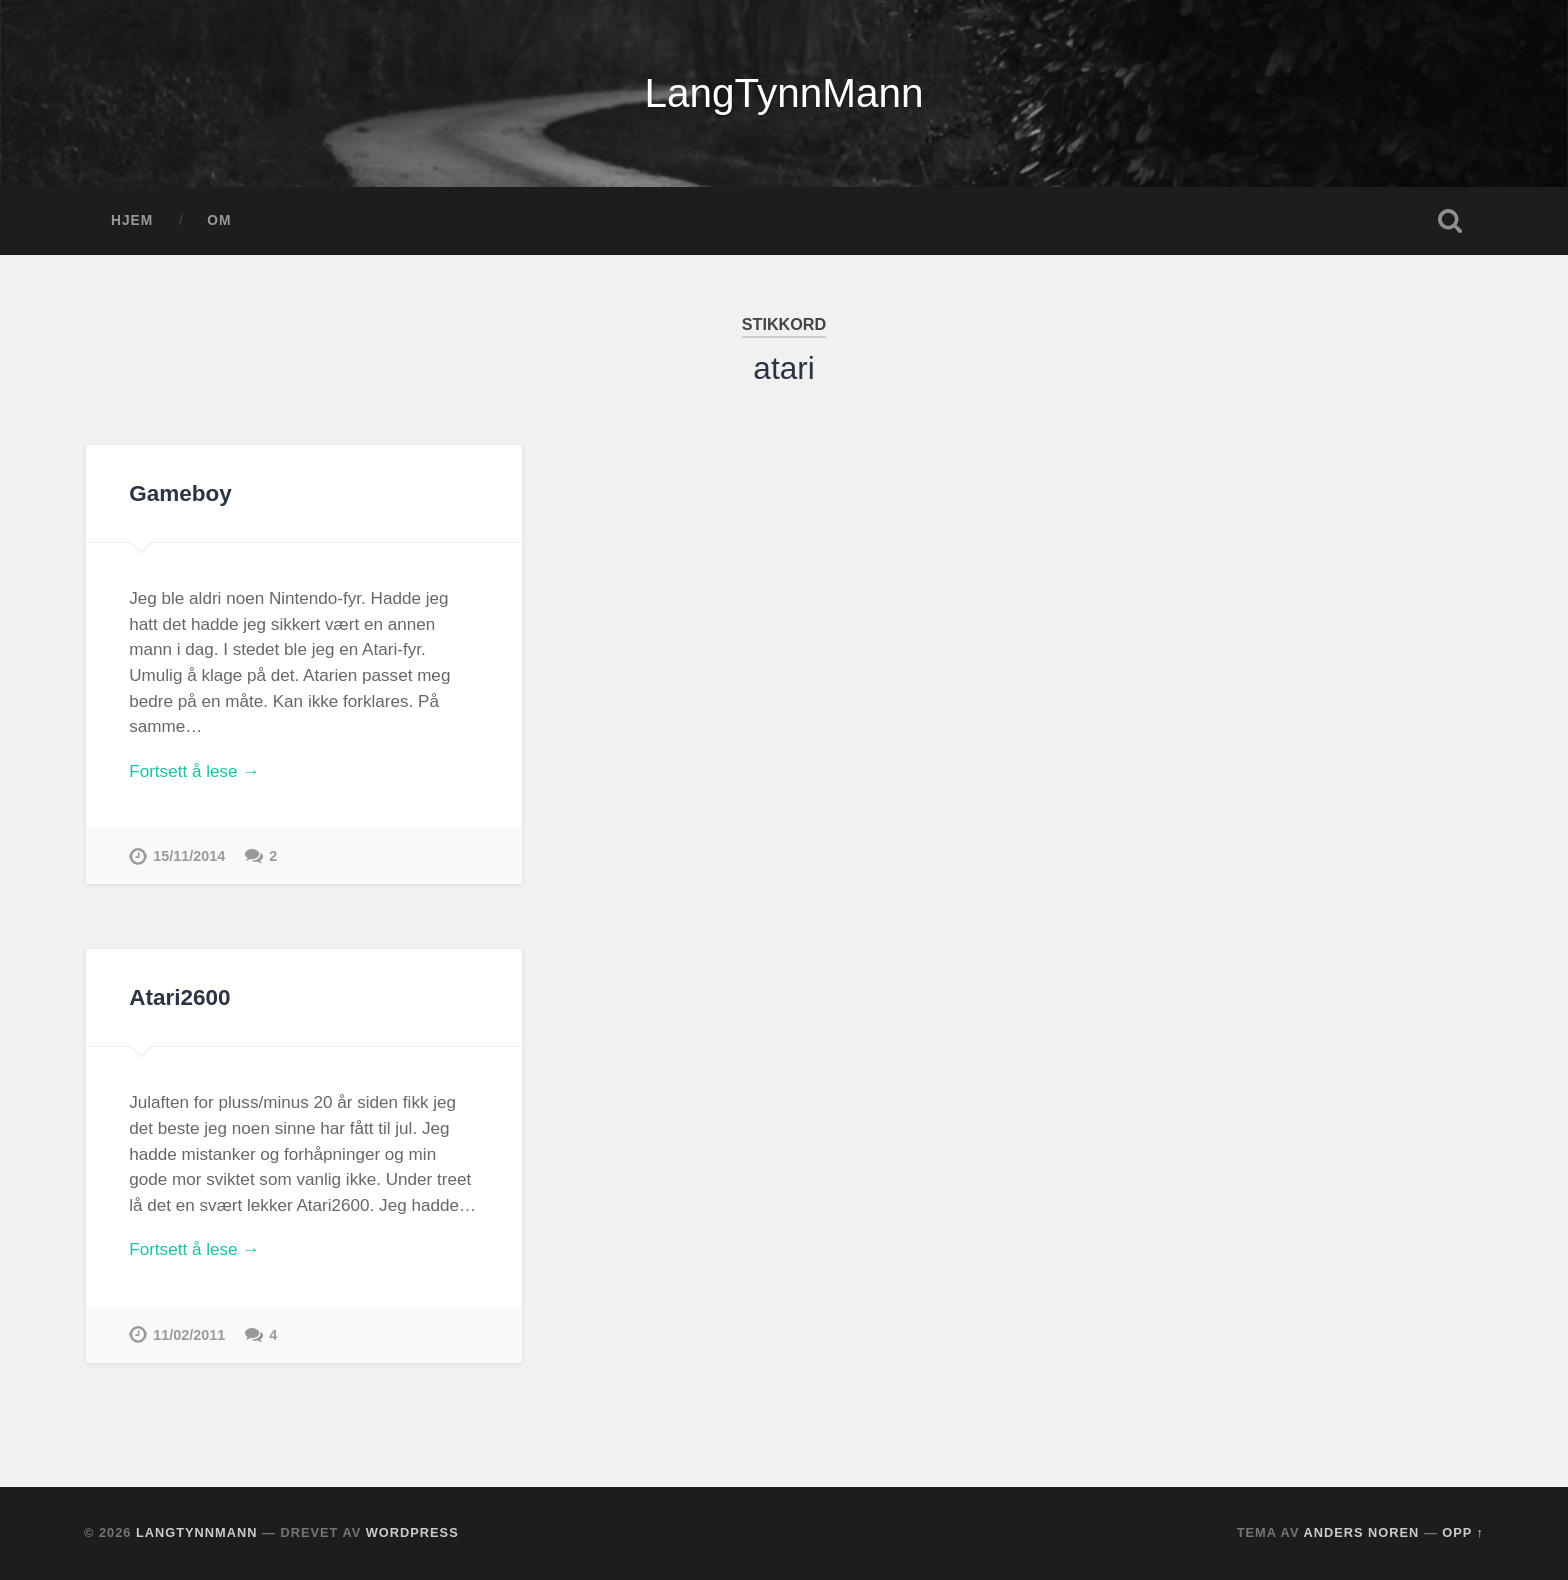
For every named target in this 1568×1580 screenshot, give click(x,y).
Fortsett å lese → (194, 771)
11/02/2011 (189, 1335)
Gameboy (180, 493)
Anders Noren (1362, 1532)
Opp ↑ (1463, 1532)
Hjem (132, 220)
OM (219, 220)
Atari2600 (179, 997)
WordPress (412, 1532)
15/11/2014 (189, 856)
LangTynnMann (783, 93)
